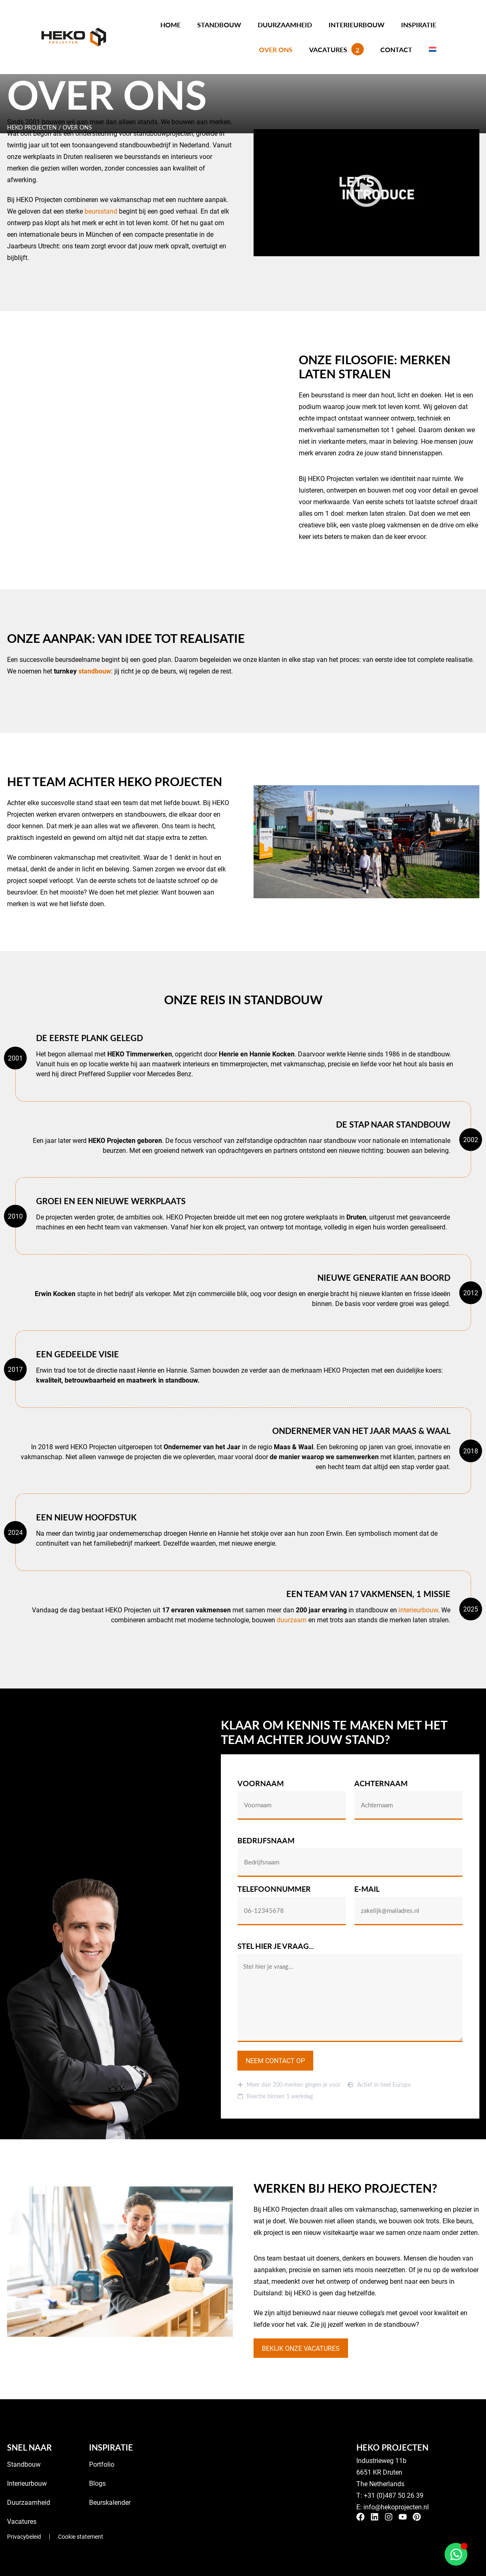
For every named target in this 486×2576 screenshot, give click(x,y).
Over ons (276, 49)
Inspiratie (418, 24)
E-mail (367, 1889)
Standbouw (219, 24)
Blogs (97, 2475)
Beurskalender (110, 2494)
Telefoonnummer (274, 1889)
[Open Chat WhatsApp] (456, 2554)
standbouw (94, 670)
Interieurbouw (356, 24)
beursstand (101, 211)
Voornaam (260, 1784)
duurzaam (292, 1619)
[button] (366, 192)
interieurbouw (418, 1609)
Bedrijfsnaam (266, 1841)
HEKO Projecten (32, 127)
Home (170, 24)
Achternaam (381, 1784)
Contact (396, 49)
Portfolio (101, 2456)
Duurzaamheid (285, 24)
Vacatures (336, 49)
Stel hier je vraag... (275, 1946)
